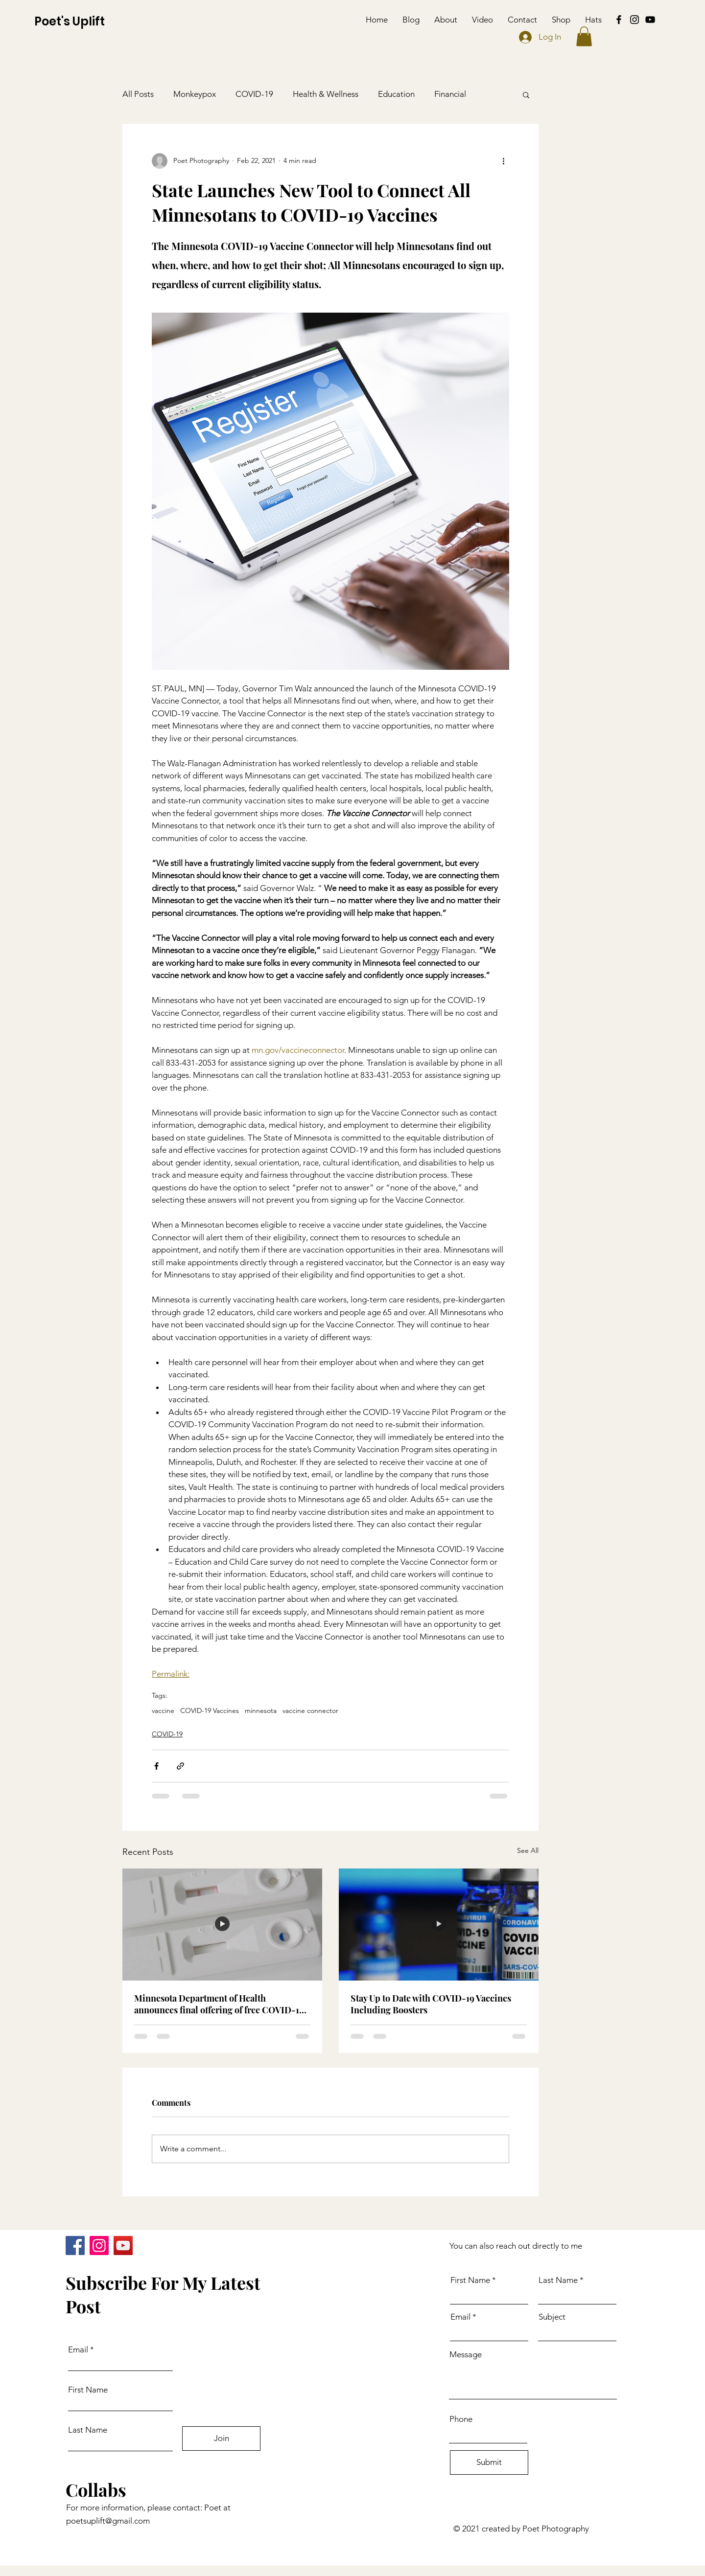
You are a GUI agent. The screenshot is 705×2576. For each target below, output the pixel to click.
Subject (552, 2317)
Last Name (87, 2430)
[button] (584, 36)
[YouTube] (650, 19)
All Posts (138, 94)
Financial (450, 94)
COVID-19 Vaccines (209, 1711)
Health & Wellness (325, 94)
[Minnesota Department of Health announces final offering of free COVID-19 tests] (222, 1925)
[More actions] (503, 161)
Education (396, 94)
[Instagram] (634, 19)
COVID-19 (254, 94)
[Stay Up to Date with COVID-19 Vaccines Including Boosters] (439, 1925)
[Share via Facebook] (156, 1766)
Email (78, 2350)
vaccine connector (310, 1711)
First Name (88, 2390)
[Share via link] (180, 1766)
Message (465, 2354)
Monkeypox (194, 94)
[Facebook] (619, 19)
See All (528, 1850)
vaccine (163, 1711)
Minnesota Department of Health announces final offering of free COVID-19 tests (219, 2004)
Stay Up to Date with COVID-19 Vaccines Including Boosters (431, 2004)
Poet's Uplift (69, 21)
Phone (460, 2419)
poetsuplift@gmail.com (108, 2521)
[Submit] (489, 2462)
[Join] (221, 2438)
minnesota (261, 1711)
